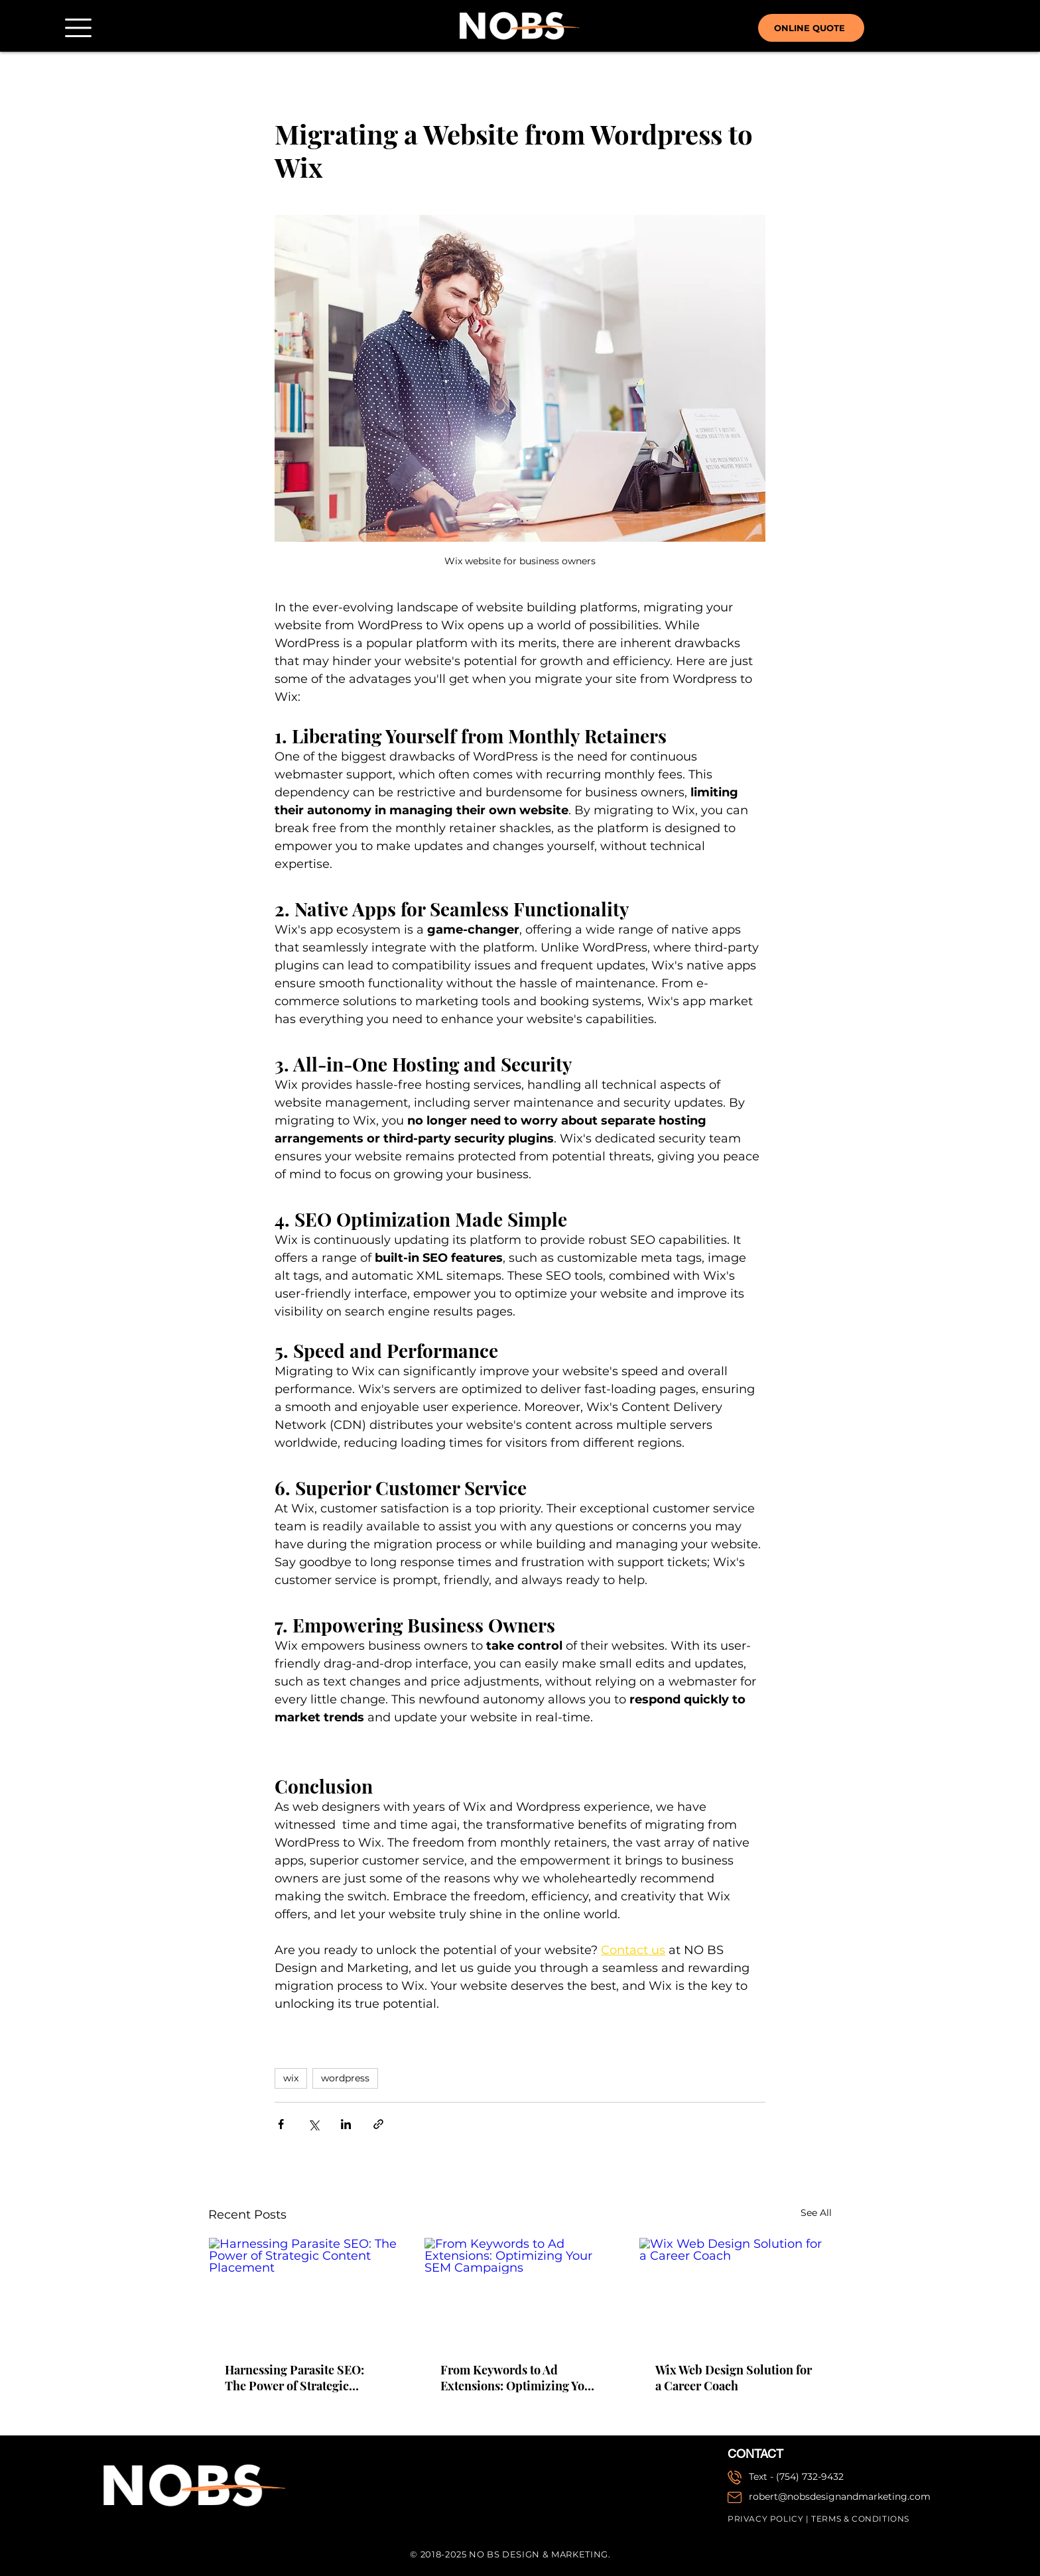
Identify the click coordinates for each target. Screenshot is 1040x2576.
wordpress (345, 2078)
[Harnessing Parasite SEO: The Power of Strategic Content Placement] (305, 2291)
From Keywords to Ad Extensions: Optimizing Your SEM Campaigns (518, 2378)
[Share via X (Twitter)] (313, 2124)
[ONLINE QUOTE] (811, 28)
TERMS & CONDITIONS (860, 2519)
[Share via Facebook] (281, 2124)
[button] (78, 28)
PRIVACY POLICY (765, 2519)
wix (290, 2078)
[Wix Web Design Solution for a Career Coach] (735, 2291)
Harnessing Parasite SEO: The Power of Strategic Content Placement (294, 2378)
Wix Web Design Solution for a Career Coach (733, 2378)
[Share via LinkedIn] (346, 2124)
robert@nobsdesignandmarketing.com (840, 2496)
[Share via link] (378, 2124)
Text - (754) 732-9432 (796, 2477)
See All (816, 2213)
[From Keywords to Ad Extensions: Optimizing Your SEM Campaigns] (520, 2291)
